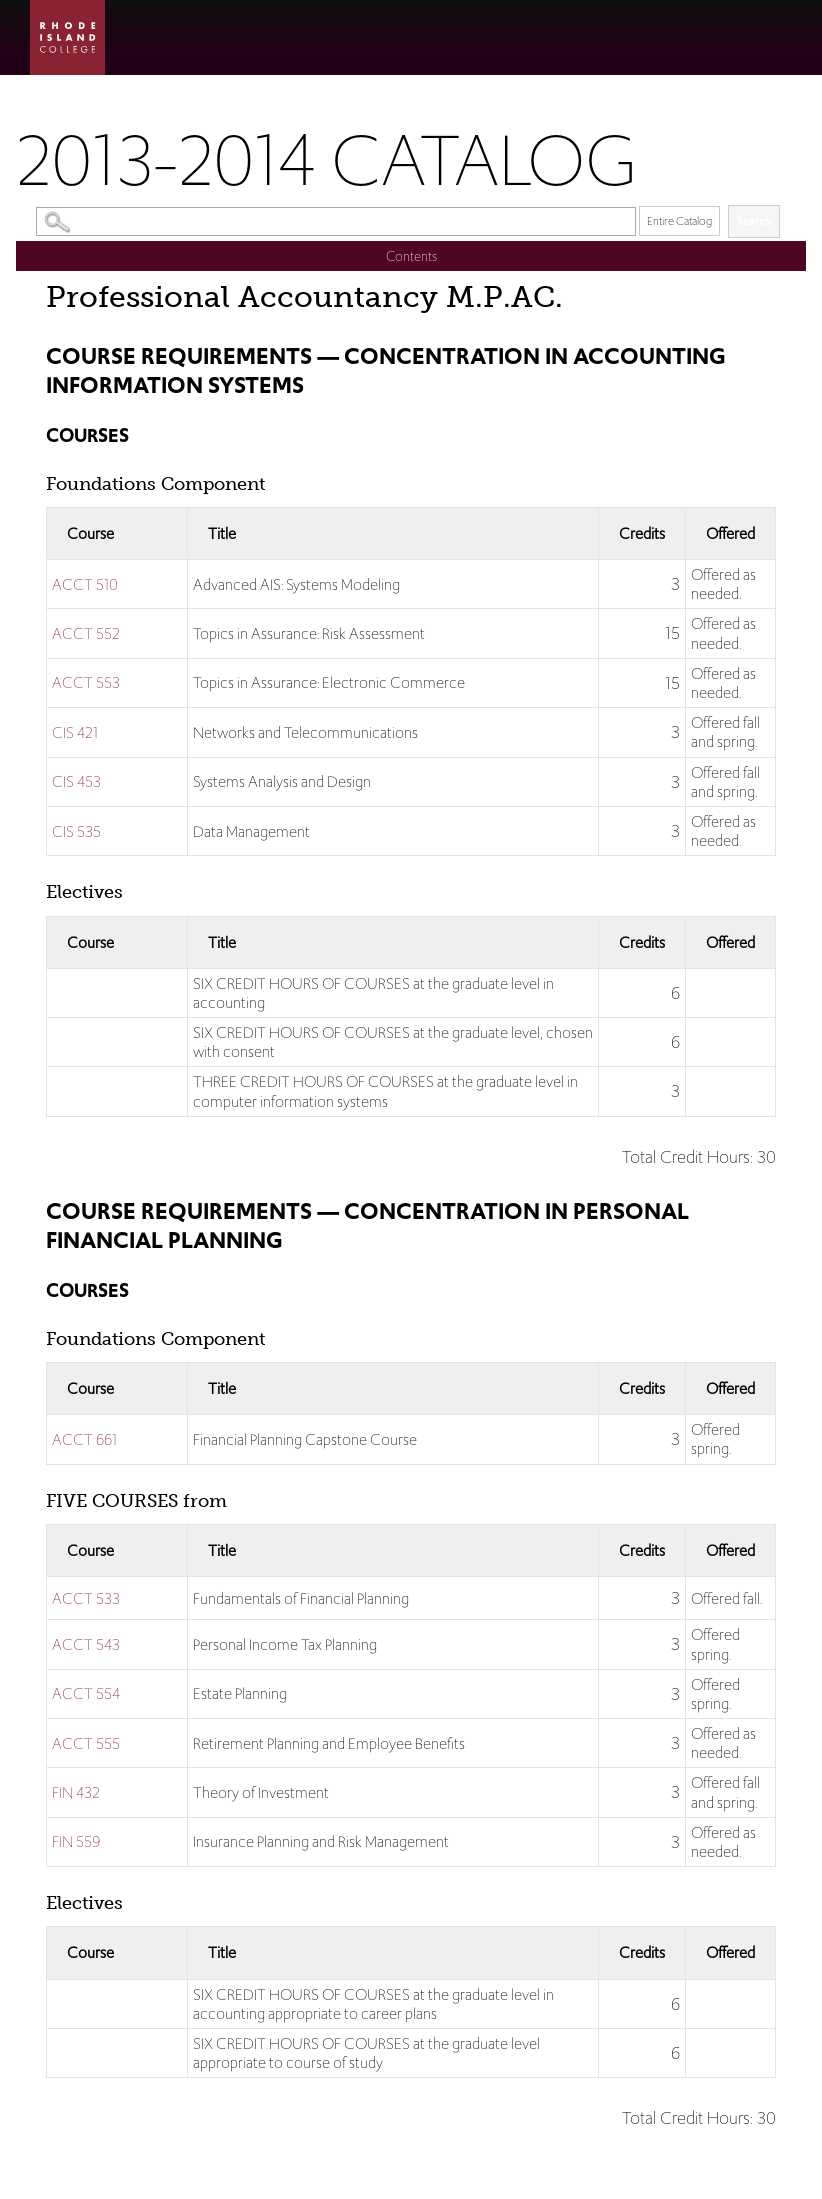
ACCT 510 (85, 584)
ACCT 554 (86, 1693)
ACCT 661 (84, 1439)
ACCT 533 (86, 1598)
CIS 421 (75, 732)
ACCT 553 (86, 682)
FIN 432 (76, 1792)
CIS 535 (76, 831)
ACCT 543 (86, 1644)
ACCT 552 (86, 633)
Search (754, 221)
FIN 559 (76, 1841)
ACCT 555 (86, 1743)
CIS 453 (76, 781)
